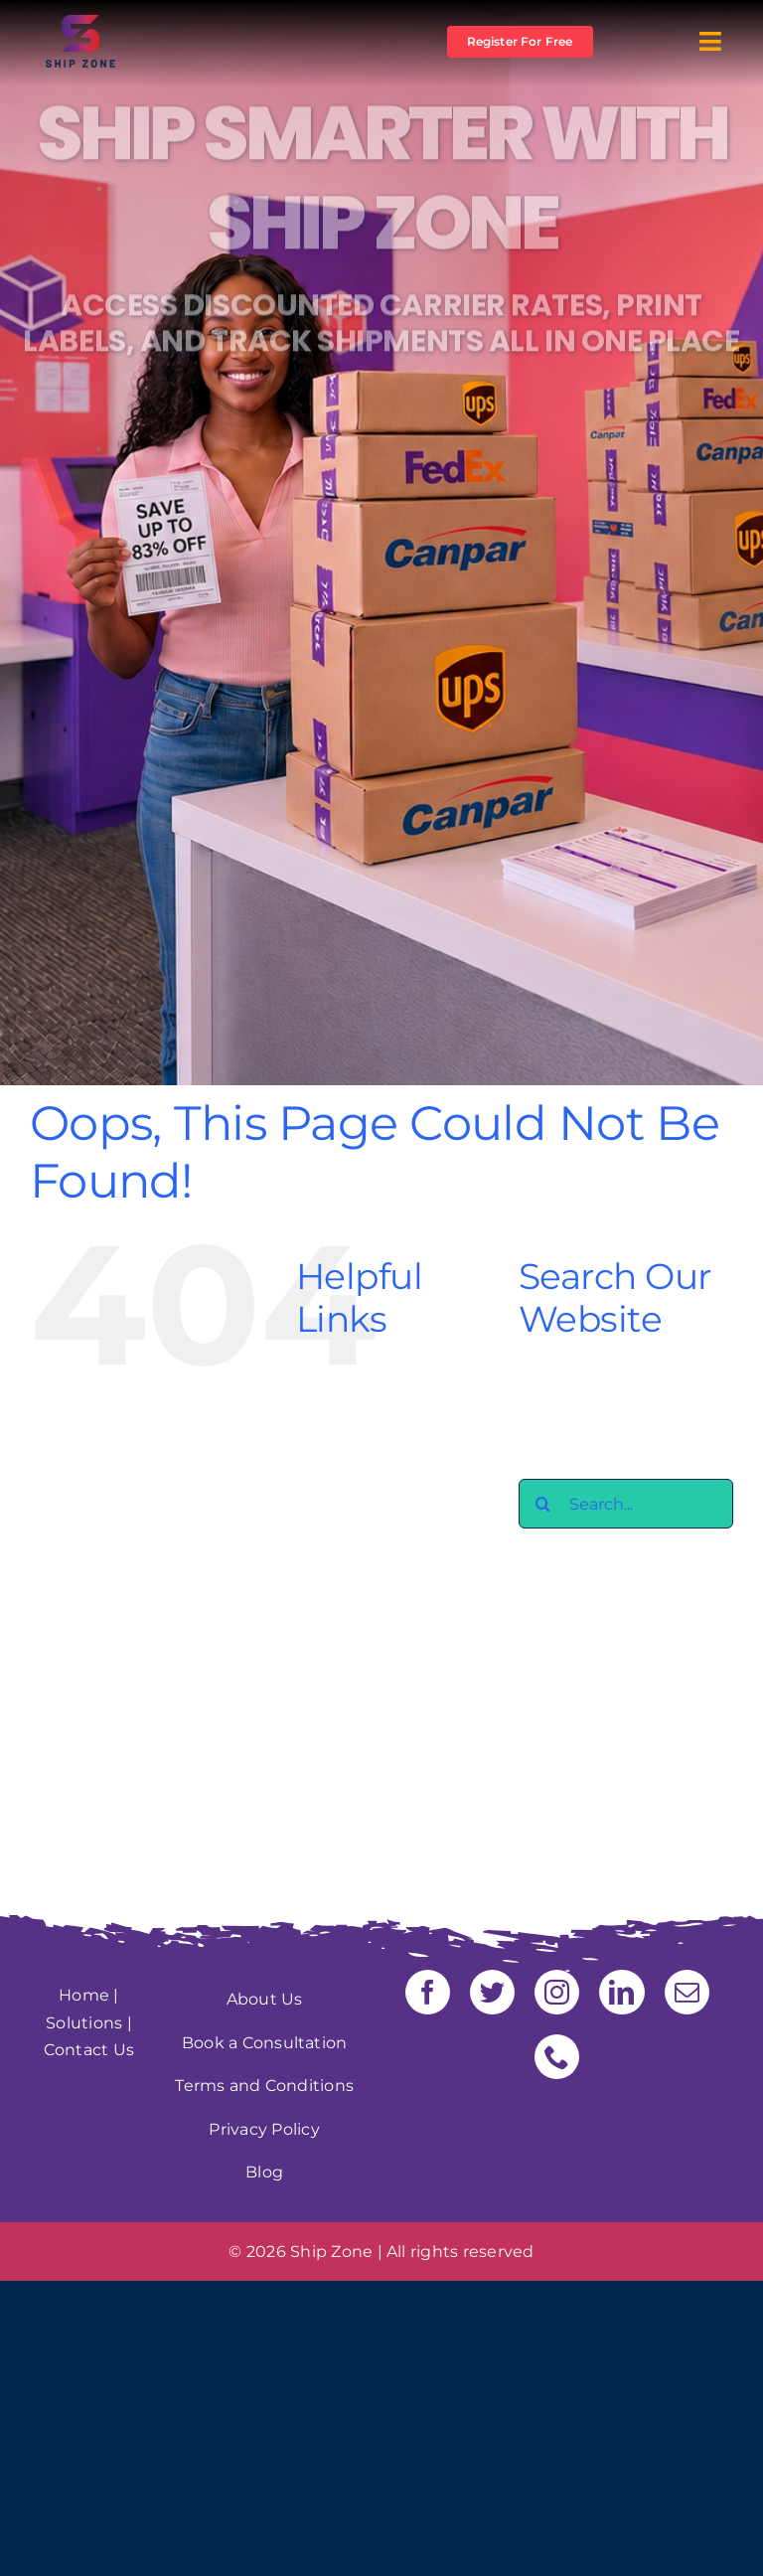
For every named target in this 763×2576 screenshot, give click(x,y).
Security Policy (395, 1664)
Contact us (380, 1445)
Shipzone (374, 1691)
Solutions (84, 2022)
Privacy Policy (391, 1636)
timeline (370, 1800)
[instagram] (556, 1992)
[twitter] (492, 1992)
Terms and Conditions (264, 2085)
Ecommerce (386, 1500)
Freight (366, 1527)
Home (84, 1995)
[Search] (543, 1504)
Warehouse (382, 1828)
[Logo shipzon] (80, 22)
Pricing (364, 1609)
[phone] (556, 2056)
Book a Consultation (265, 2042)
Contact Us (89, 2049)
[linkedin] (621, 1992)
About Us (374, 1390)
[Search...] (626, 1504)
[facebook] (427, 1992)
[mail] (687, 1992)
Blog (355, 1417)
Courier (365, 1472)
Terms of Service (402, 1773)
